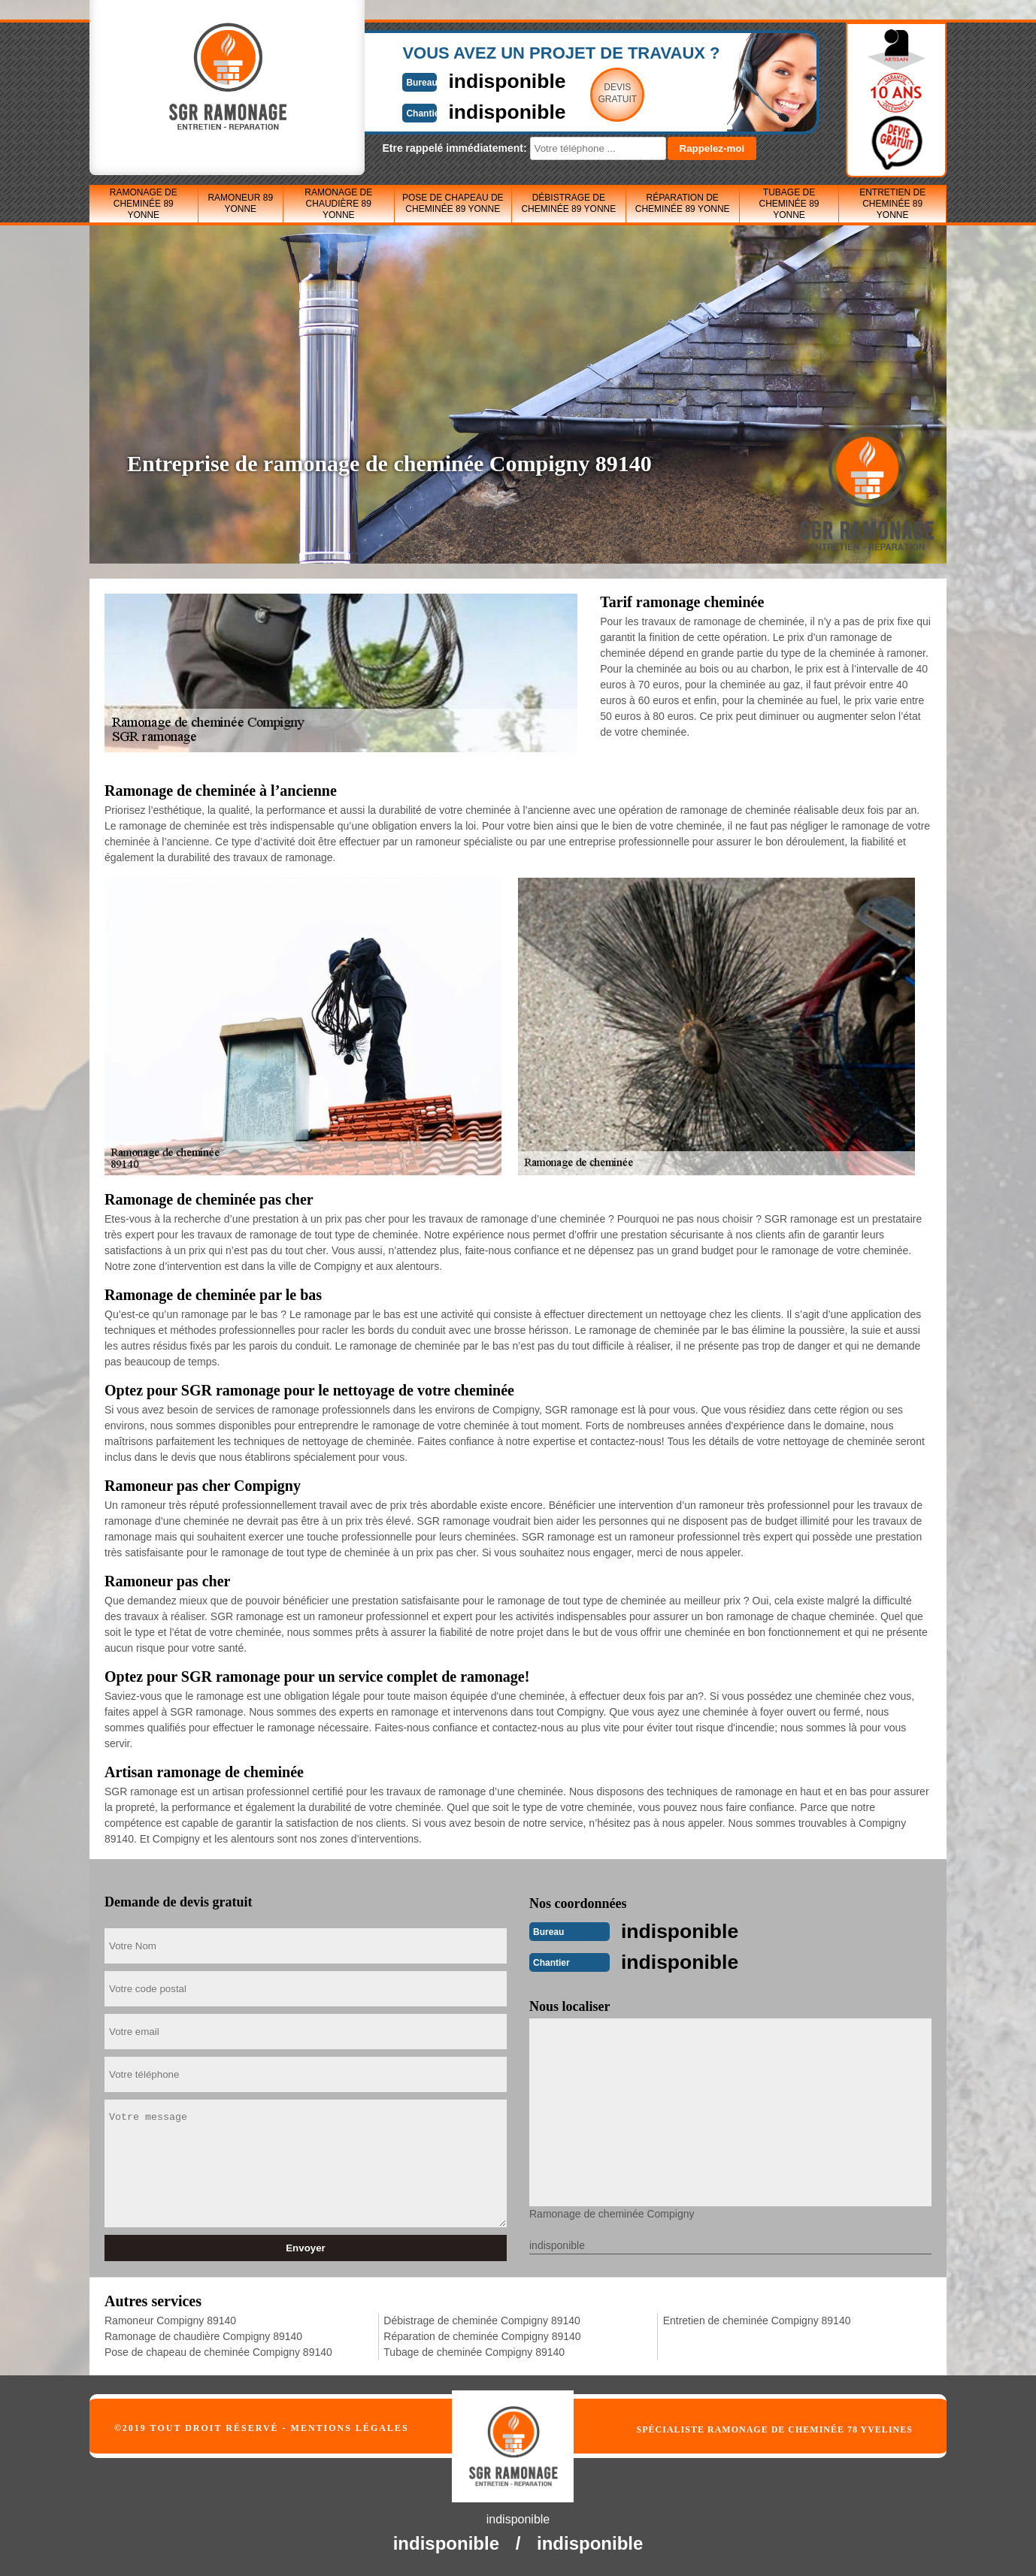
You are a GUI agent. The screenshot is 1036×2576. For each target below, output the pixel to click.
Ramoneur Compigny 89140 (170, 2319)
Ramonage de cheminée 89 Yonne (143, 203)
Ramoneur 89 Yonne (240, 203)
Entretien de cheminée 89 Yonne (892, 203)
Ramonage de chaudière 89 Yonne (338, 203)
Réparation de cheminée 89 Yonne (682, 203)
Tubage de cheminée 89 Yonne (789, 203)
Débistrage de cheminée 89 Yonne (568, 203)
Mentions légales (350, 2426)
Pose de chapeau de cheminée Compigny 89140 (218, 2351)
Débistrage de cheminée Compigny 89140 (481, 2319)
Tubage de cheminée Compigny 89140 (474, 2351)
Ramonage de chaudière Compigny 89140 (203, 2335)
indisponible (473, 80)
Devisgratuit (587, 93)
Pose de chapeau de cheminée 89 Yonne (453, 203)
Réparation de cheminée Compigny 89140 (481, 2335)
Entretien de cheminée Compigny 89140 (757, 2319)
